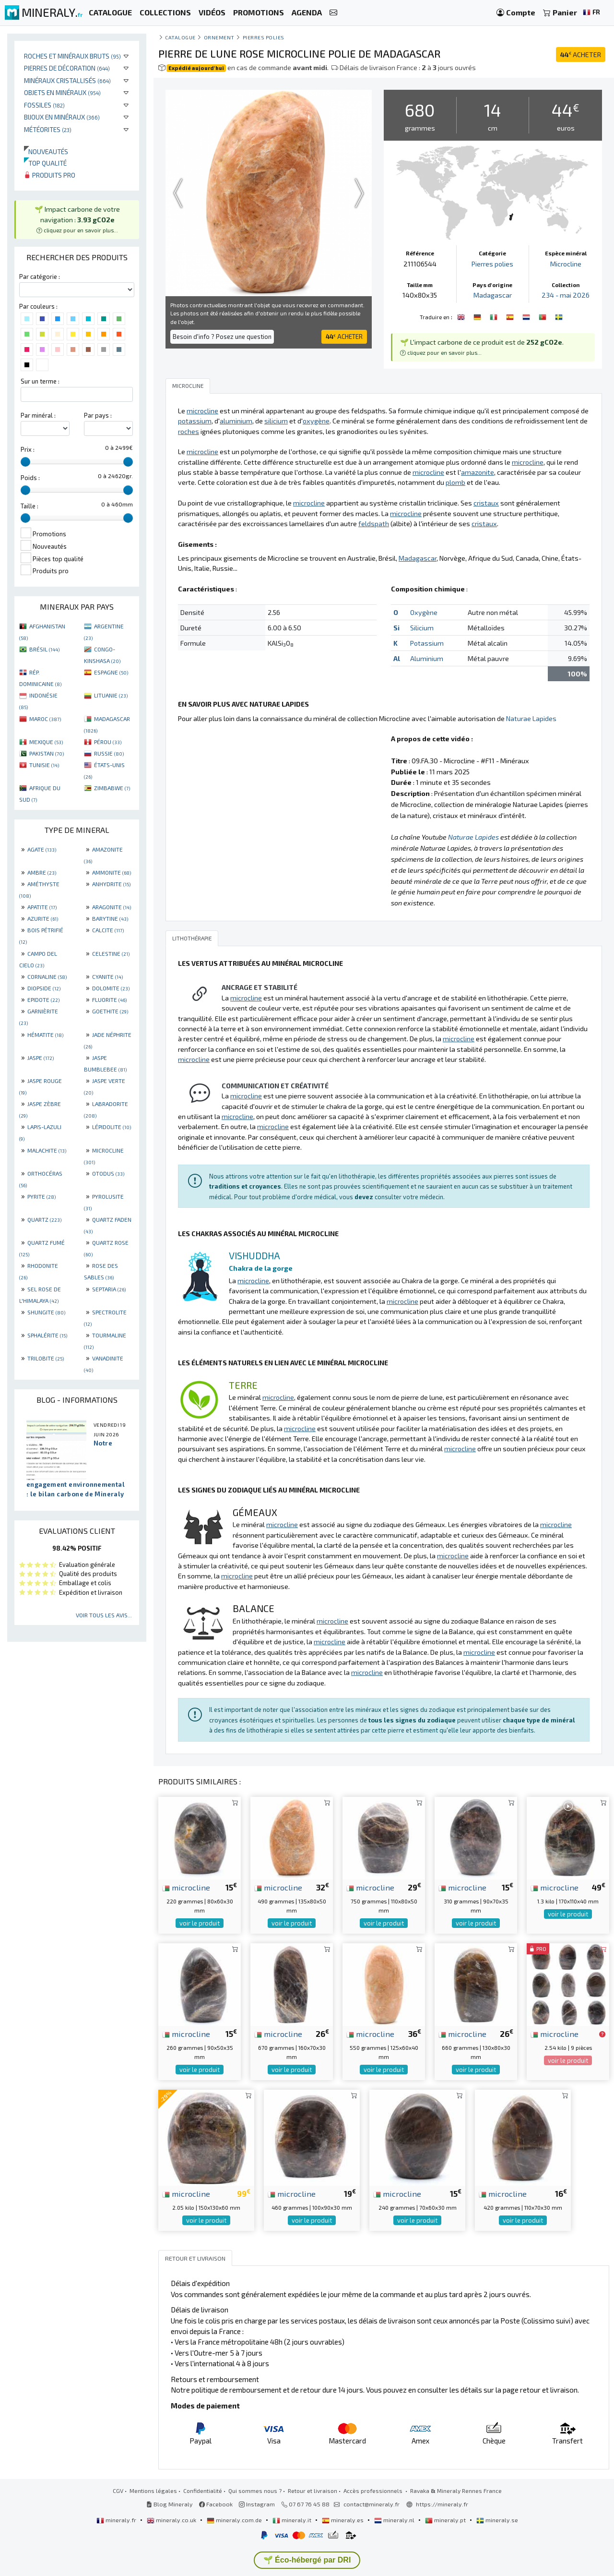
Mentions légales (153, 2490)
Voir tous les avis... (104, 1615)
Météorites (47, 129)
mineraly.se (497, 2519)
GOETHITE (110, 1011)
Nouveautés (46, 151)
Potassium (427, 643)
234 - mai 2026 (566, 295)
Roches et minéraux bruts (72, 56)
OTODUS (108, 1173)
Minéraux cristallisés (67, 80)
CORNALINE (47, 976)
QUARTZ (44, 1219)
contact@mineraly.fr (371, 2504)
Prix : (28, 449)
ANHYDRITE (111, 883)
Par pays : (98, 415)
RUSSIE (109, 753)
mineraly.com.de (235, 2519)
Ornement (219, 37)
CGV (118, 2490)
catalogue (180, 37)
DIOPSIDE (43, 988)
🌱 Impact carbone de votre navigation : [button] (77, 219)
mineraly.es (343, 2519)
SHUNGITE (46, 1312)
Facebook (216, 2504)
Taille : (29, 506)
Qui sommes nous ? (255, 2490)
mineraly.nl (395, 2519)
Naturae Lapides (531, 718)
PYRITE (41, 1196)
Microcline (565, 264)
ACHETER (580, 54)
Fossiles (44, 105)
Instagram (257, 2504)
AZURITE (42, 918)
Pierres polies (264, 37)
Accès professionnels (373, 2490)
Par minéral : (38, 415)
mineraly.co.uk (172, 2519)
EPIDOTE (43, 999)
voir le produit (199, 1923)
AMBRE (41, 872)
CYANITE (107, 976)
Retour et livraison (312, 2490)
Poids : (30, 477)
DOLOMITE (111, 988)
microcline (186, 1887)
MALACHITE (46, 1150)
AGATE (41, 849)
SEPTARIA (109, 1289)
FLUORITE (109, 999)
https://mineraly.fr (442, 2504)
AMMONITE (111, 872)
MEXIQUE (46, 741)
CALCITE (108, 930)
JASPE (40, 1057)
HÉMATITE (45, 1034)
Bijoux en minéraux (62, 117)
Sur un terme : (40, 381)
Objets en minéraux (62, 92)
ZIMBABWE (112, 787)
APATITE (42, 906)
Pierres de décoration (67, 68)
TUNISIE (44, 764)
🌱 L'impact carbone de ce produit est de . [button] (482, 347)
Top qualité (45, 163)
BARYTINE (110, 918)
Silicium (422, 628)
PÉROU (107, 741)
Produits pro (49, 175)
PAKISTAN (46, 753)
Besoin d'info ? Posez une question (222, 336)
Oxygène (423, 612)
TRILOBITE (45, 1358)
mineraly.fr (117, 2519)
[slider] (25, 462)
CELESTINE (111, 953)
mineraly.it (292, 2519)
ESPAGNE (111, 672)
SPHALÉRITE (47, 1335)
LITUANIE (111, 695)
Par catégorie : (39, 276)
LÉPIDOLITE (111, 1126)
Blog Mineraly (169, 2504)
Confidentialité (202, 2490)
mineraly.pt (446, 2519)
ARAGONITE (111, 906)
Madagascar (492, 295)
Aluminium (426, 658)
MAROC (45, 718)
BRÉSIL (44, 649)
